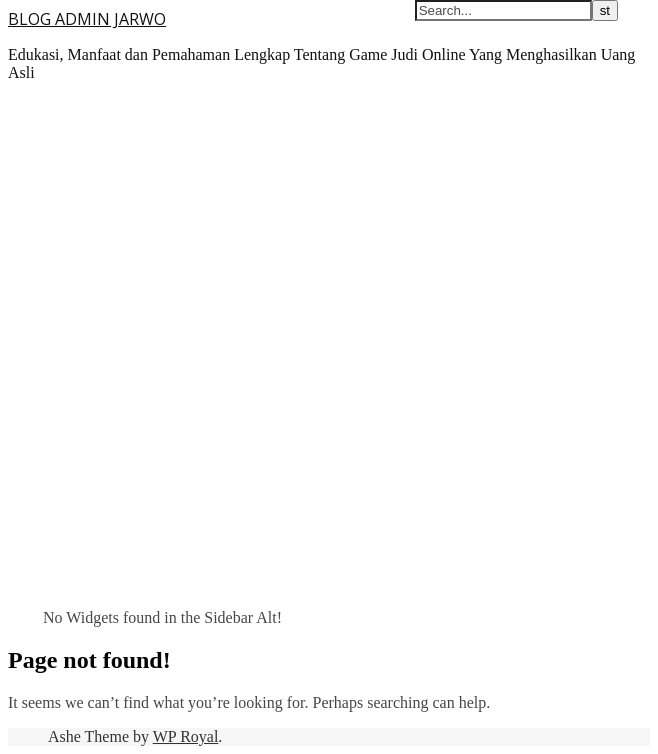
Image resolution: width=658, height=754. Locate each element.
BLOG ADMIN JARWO (87, 19)
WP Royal (186, 736)
